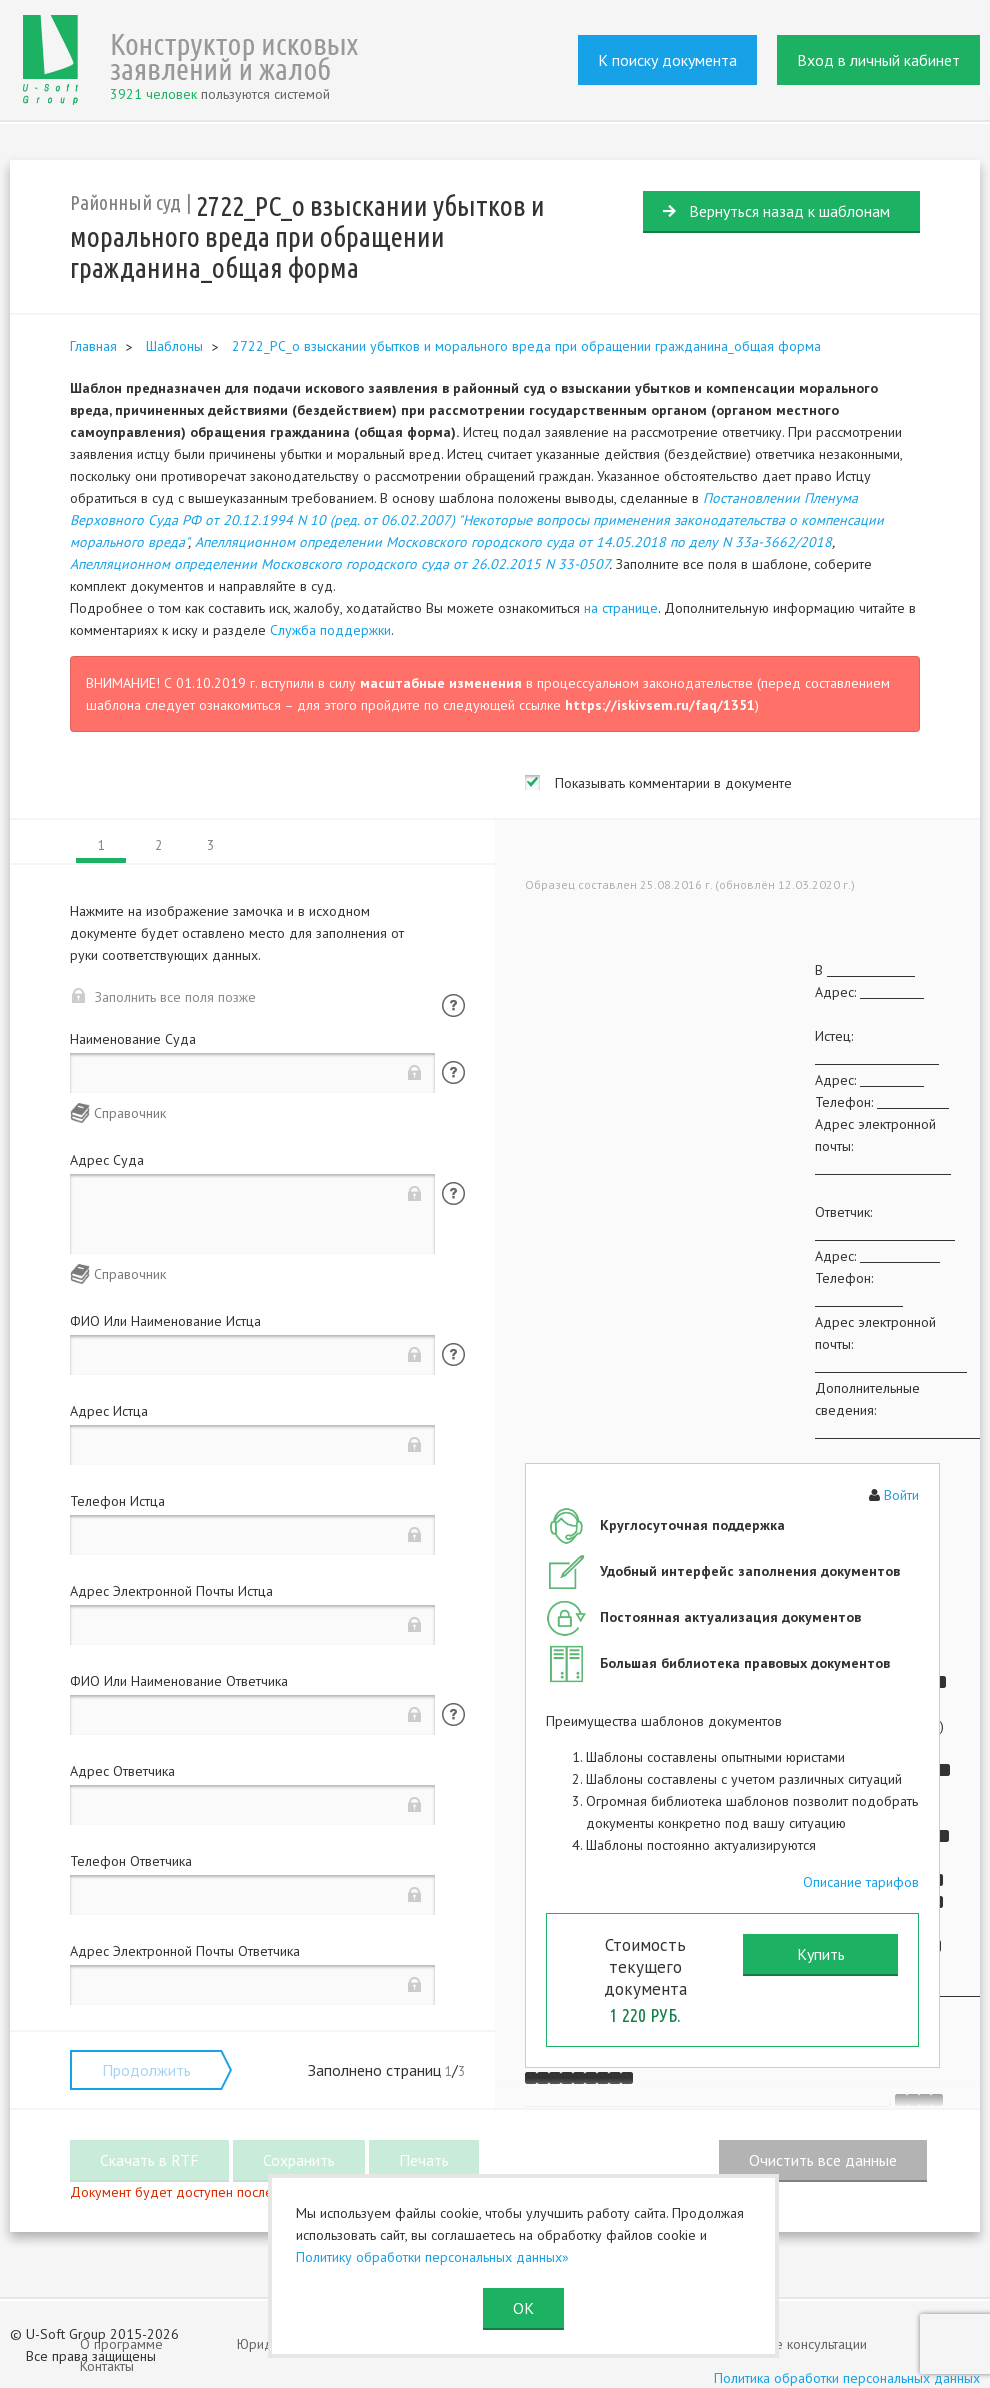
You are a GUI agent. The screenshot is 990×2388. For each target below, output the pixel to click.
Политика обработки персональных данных (847, 2378)
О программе (121, 2344)
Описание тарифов (861, 1882)
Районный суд (125, 202)
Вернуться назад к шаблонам (789, 211)
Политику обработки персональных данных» (432, 2257)
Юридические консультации (782, 2344)
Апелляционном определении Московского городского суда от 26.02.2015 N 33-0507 (339, 564)
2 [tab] (158, 845)
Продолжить (146, 2070)
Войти (901, 1495)
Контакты (107, 2366)
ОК (523, 2308)
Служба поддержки (330, 630)
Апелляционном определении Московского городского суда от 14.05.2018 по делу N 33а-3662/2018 (513, 542)
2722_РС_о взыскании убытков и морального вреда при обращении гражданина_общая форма (526, 346)
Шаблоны (174, 346)
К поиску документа (667, 60)
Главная (93, 346)
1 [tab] (101, 845)
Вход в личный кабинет (878, 60)
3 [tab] (210, 845)
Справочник (130, 1113)
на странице (621, 608)
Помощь (453, 1005)
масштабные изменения (441, 683)
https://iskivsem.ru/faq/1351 (660, 705)
